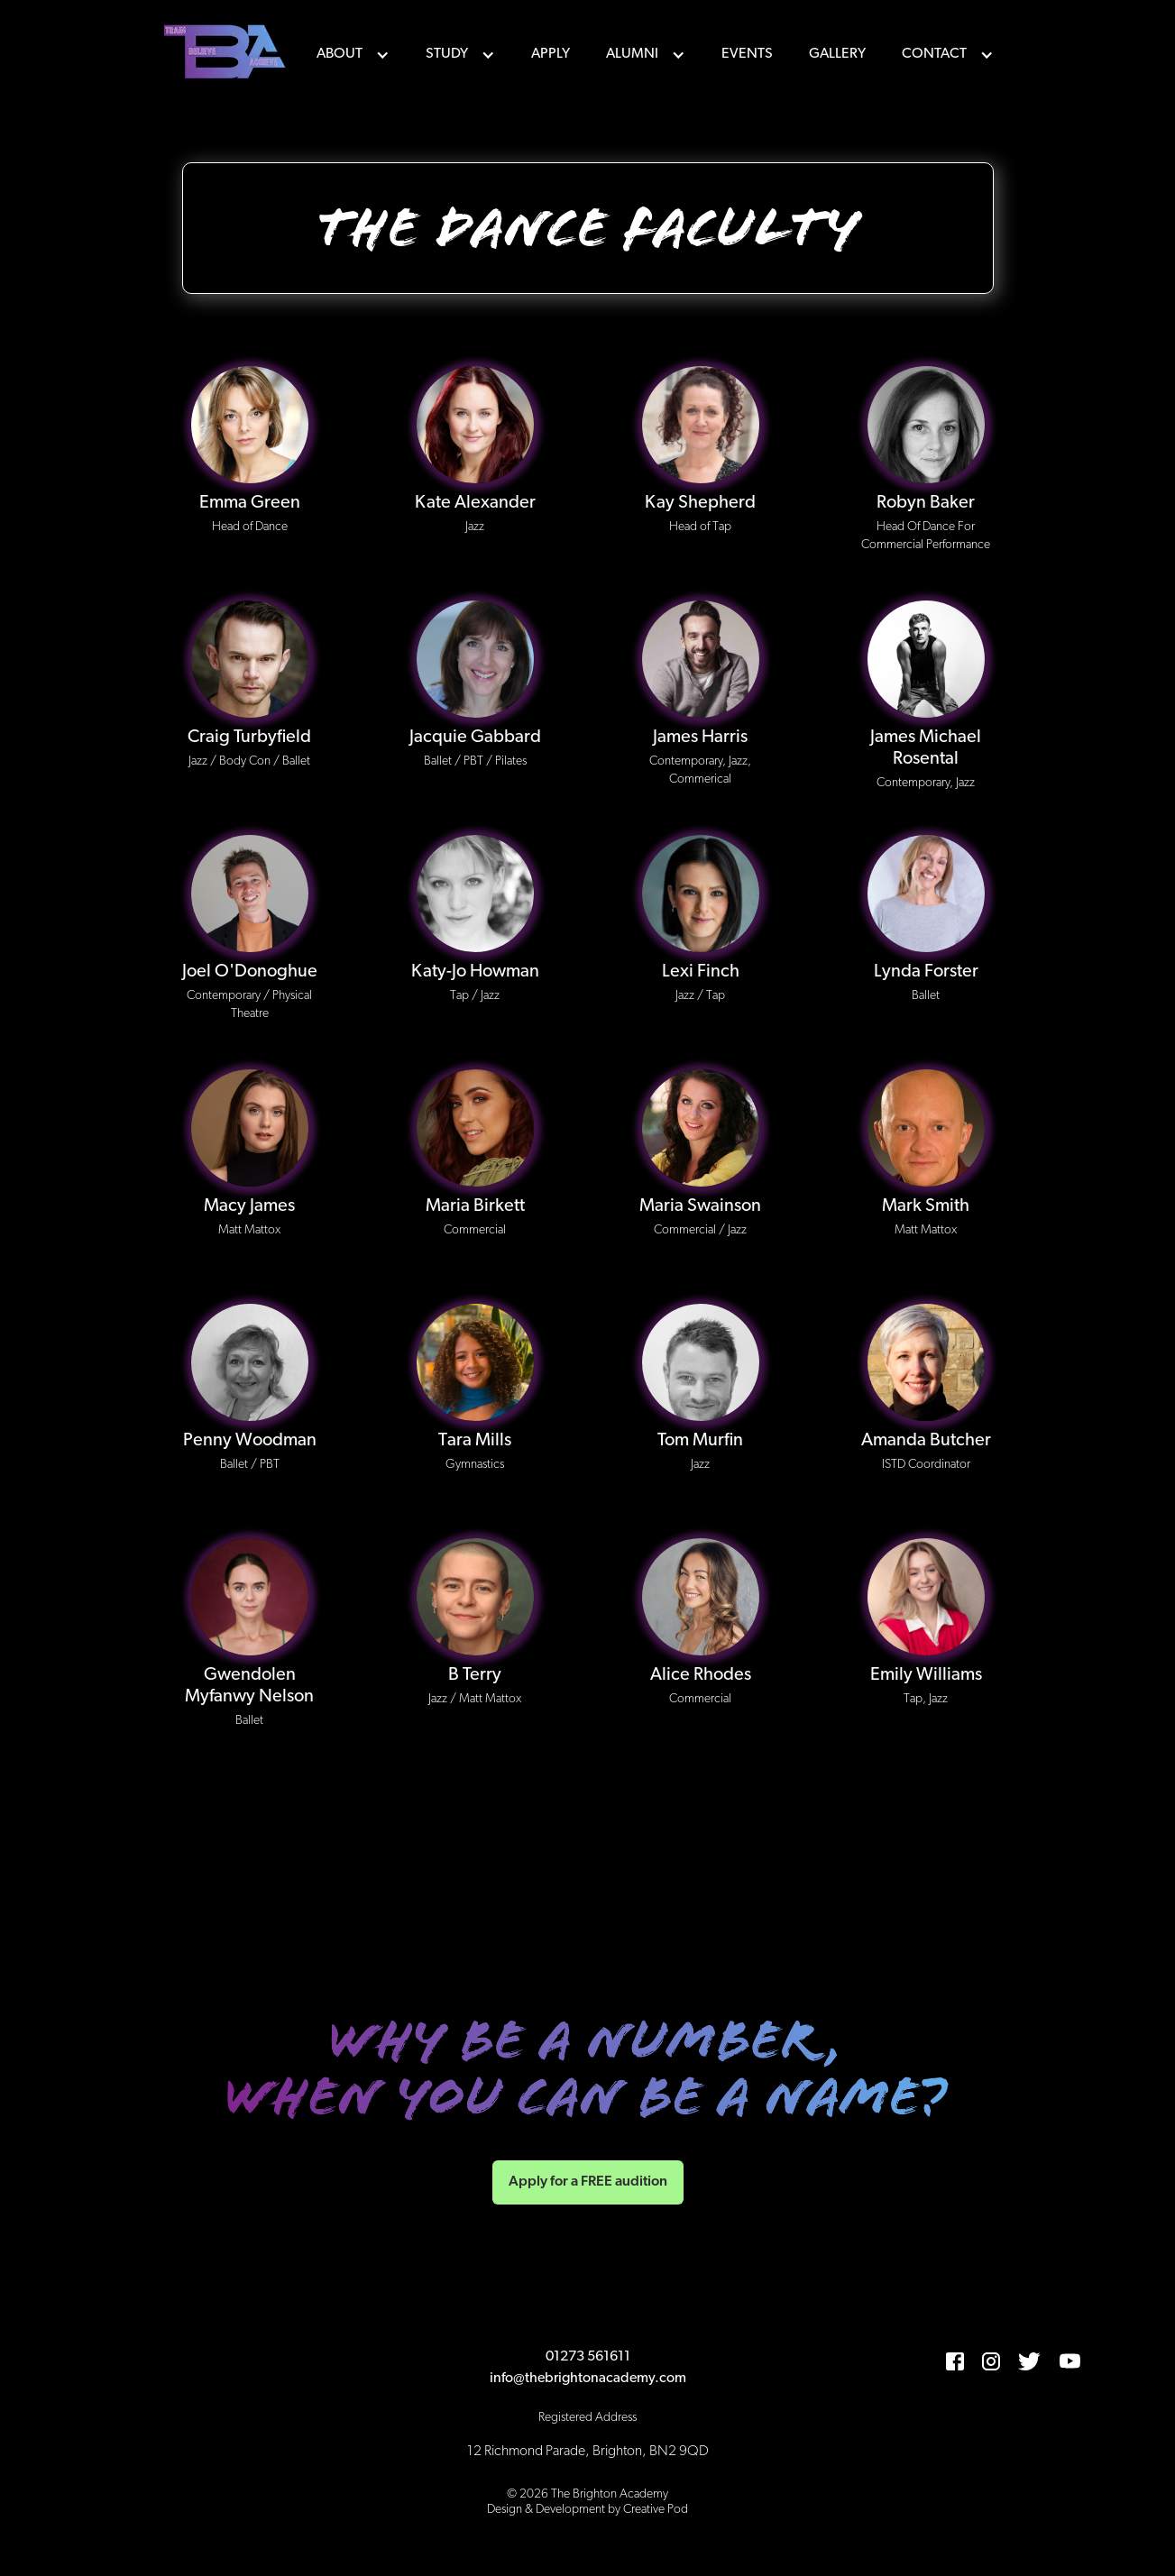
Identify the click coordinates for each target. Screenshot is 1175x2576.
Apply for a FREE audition (588, 2182)
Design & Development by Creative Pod (587, 2509)
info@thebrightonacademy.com (588, 2378)
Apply (550, 54)
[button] (353, 54)
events (747, 54)
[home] (227, 54)
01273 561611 (588, 2357)
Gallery (837, 54)
